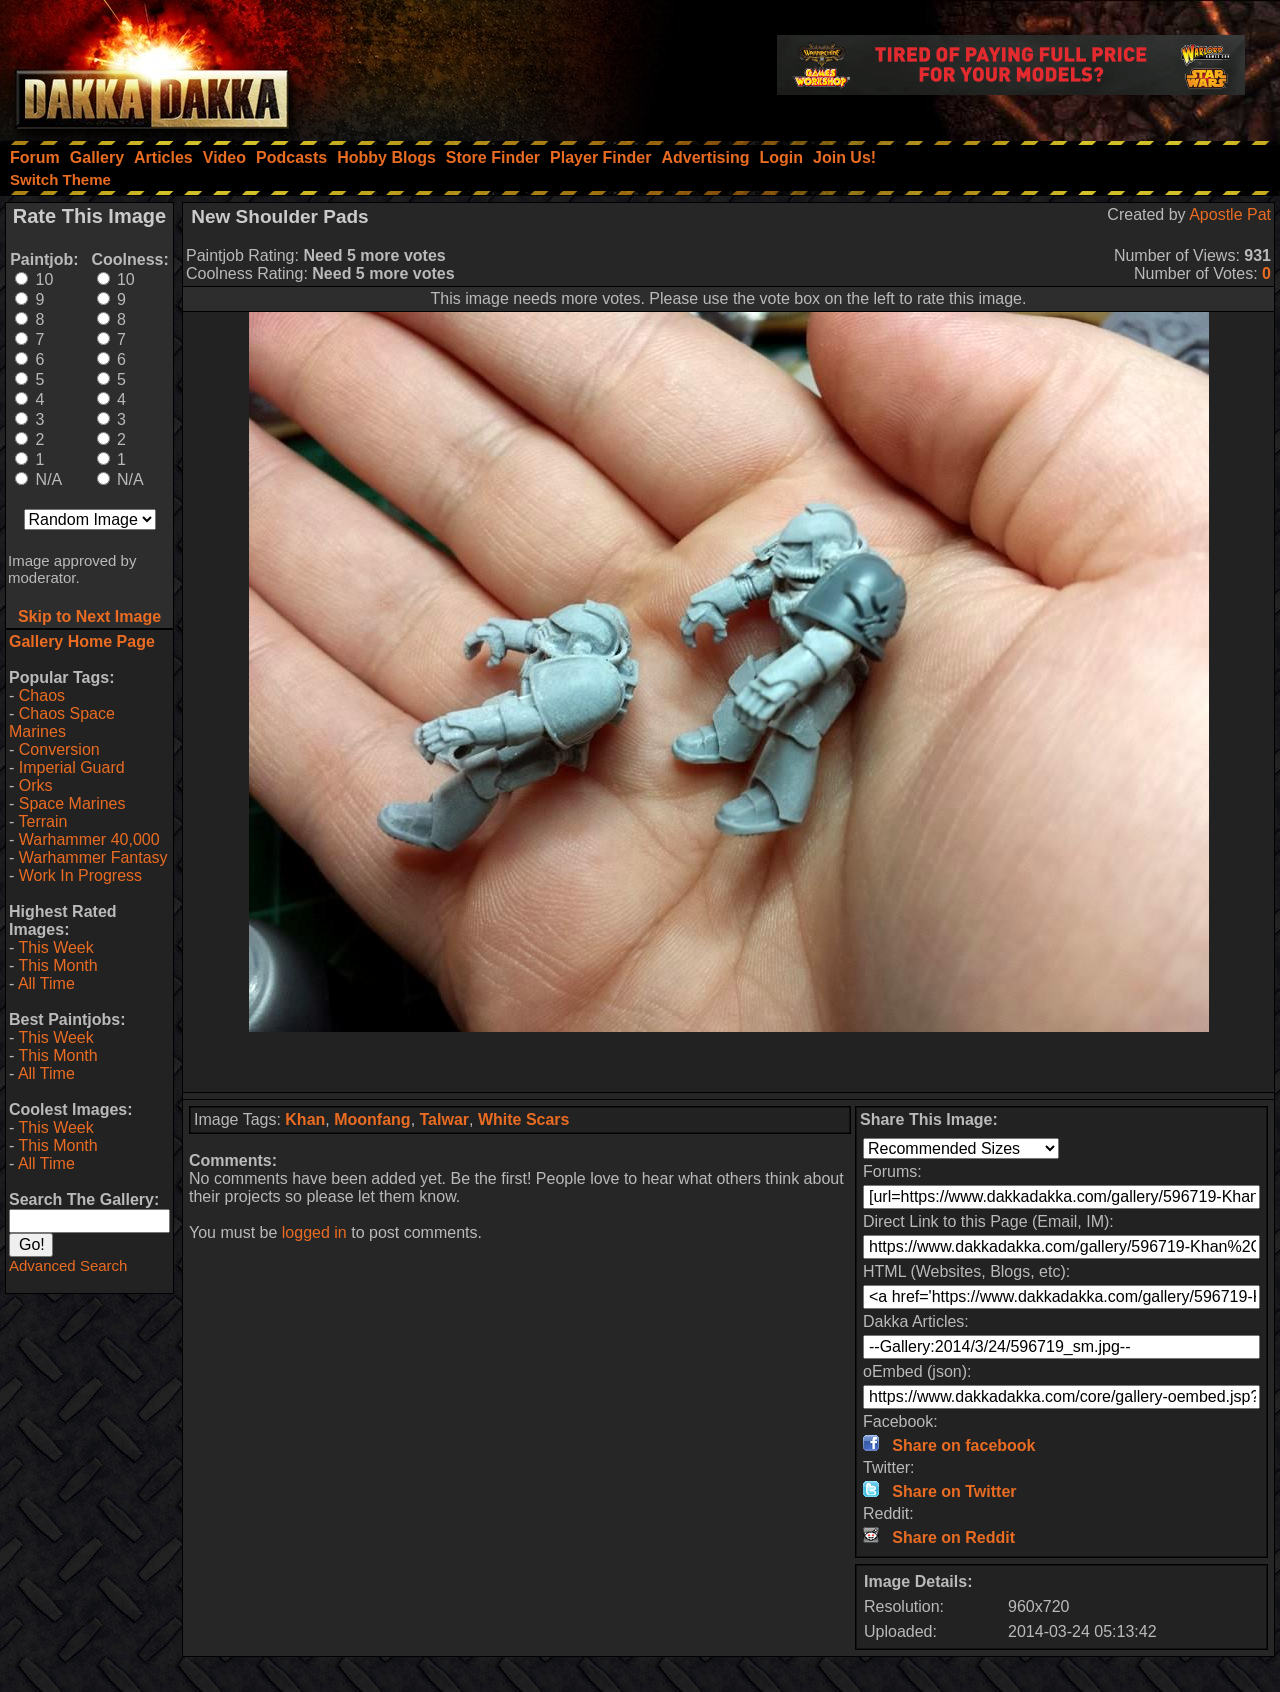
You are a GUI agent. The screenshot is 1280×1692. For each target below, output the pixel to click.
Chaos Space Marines (62, 722)
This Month (57, 965)
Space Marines (72, 803)
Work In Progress (80, 875)
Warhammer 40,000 (89, 839)
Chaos (42, 695)
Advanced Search (68, 1265)
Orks (36, 785)
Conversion (59, 749)
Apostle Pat (1230, 214)
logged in (314, 1232)
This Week (55, 947)
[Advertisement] (729, 1062)
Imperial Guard (72, 767)
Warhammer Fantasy (93, 857)
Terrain (42, 821)
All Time (46, 983)
